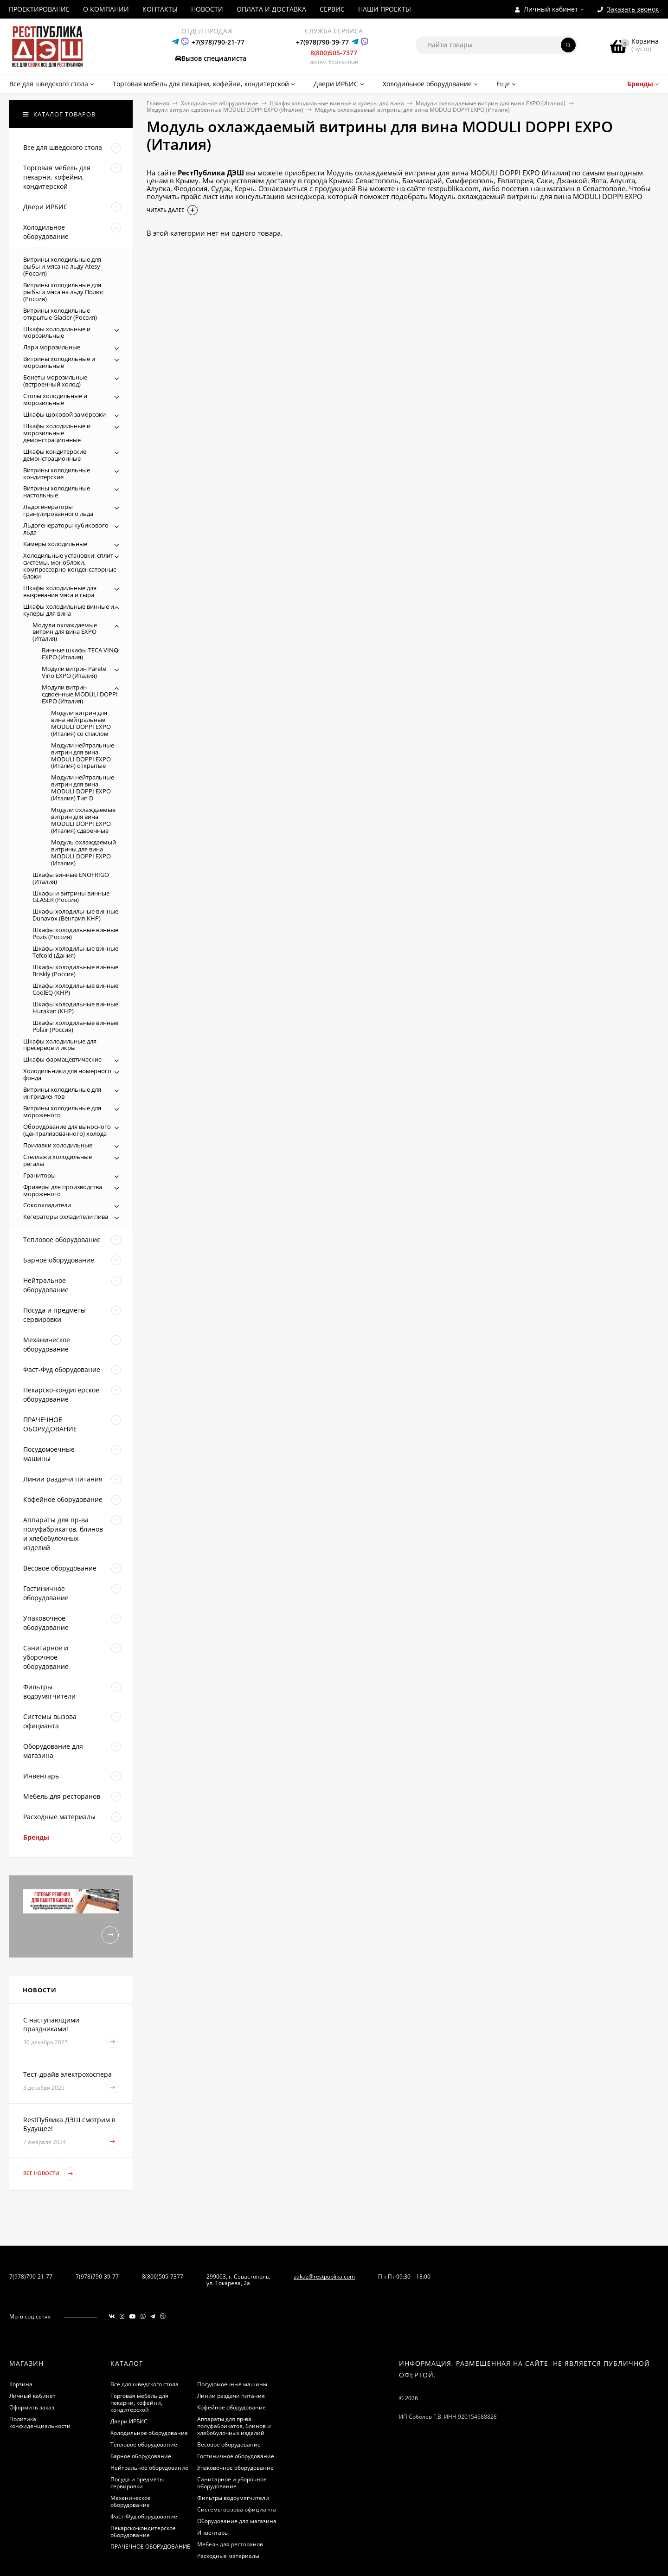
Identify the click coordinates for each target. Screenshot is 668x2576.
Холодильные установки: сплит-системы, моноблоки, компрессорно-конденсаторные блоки (69, 565)
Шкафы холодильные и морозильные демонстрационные (56, 433)
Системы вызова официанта (236, 2509)
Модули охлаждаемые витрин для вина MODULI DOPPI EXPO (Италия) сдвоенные (83, 820)
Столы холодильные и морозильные (55, 399)
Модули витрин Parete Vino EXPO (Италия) (74, 672)
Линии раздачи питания (231, 2396)
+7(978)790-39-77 (322, 42)
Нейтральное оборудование (149, 2468)
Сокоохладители (47, 1205)
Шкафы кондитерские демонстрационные (54, 455)
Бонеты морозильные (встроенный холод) (55, 380)
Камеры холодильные (55, 544)
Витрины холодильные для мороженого (62, 1111)
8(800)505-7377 (333, 52)
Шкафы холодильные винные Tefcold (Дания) (75, 952)
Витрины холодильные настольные (56, 491)
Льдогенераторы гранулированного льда (58, 510)
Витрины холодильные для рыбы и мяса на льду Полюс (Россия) (63, 292)
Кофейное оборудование (231, 2407)
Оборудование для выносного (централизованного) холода (67, 1130)
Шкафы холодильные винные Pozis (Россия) (75, 933)
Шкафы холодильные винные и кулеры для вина (337, 103)
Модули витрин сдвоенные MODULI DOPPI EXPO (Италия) (225, 110)
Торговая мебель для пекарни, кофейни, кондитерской (139, 2403)
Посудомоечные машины (232, 2384)
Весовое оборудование (229, 2444)
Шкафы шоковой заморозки (64, 414)
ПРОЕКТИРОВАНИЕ (39, 9)
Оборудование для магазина (236, 2521)
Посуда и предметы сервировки (137, 2482)
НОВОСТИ (207, 9)
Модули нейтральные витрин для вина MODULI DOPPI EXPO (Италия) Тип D (82, 787)
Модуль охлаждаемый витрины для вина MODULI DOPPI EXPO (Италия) (83, 852)
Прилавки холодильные (57, 1145)
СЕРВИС (332, 9)
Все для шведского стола (144, 2384)
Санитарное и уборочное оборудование (232, 2482)
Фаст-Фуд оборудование (143, 2516)
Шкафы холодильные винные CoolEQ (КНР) (75, 989)
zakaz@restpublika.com (324, 2276)
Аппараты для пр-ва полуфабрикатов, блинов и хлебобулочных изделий (234, 2426)
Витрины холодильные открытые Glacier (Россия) (60, 314)
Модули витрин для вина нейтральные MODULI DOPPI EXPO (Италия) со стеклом (81, 723)
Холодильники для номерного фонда (67, 1074)
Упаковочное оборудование (235, 2468)
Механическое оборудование (130, 2501)
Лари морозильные (51, 347)
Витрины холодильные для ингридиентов (62, 1093)
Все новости (50, 2173)
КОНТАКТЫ (160, 9)
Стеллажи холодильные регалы (57, 1160)
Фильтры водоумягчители (233, 2498)
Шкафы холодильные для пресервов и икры (59, 1044)
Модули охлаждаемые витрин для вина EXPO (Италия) (490, 103)
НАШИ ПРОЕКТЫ (384, 9)
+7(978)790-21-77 (218, 42)
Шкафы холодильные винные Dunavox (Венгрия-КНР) (75, 914)
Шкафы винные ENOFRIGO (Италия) (70, 878)
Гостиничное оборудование (235, 2456)
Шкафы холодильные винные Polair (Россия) (75, 1026)
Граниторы (39, 1175)
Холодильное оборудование (219, 103)
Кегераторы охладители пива (65, 1216)
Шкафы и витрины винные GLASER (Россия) (70, 896)
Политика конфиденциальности (40, 2422)
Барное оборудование (140, 2456)
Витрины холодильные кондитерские (56, 473)
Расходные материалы (228, 2556)
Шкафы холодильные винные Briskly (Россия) (75, 970)
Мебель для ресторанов (230, 2544)
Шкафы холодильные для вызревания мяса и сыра (59, 591)
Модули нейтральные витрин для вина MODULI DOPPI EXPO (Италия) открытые (82, 755)
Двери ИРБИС (129, 2421)
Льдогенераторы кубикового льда (66, 528)
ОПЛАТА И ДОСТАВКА (271, 9)
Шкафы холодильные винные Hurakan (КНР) (75, 1007)
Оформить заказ (31, 2407)
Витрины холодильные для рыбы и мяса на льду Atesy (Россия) (62, 266)
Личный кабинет (32, 2396)
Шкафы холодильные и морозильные (56, 332)
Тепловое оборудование (143, 2444)
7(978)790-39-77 (97, 2276)
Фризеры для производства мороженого (62, 1190)
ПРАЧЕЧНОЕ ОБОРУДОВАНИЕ (150, 2546)
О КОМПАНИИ (106, 9)
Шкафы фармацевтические (62, 1059)
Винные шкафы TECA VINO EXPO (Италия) (80, 653)
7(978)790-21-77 (30, 2276)
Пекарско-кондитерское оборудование (143, 2531)
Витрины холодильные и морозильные (59, 362)
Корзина (20, 2384)
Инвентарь (212, 2533)
